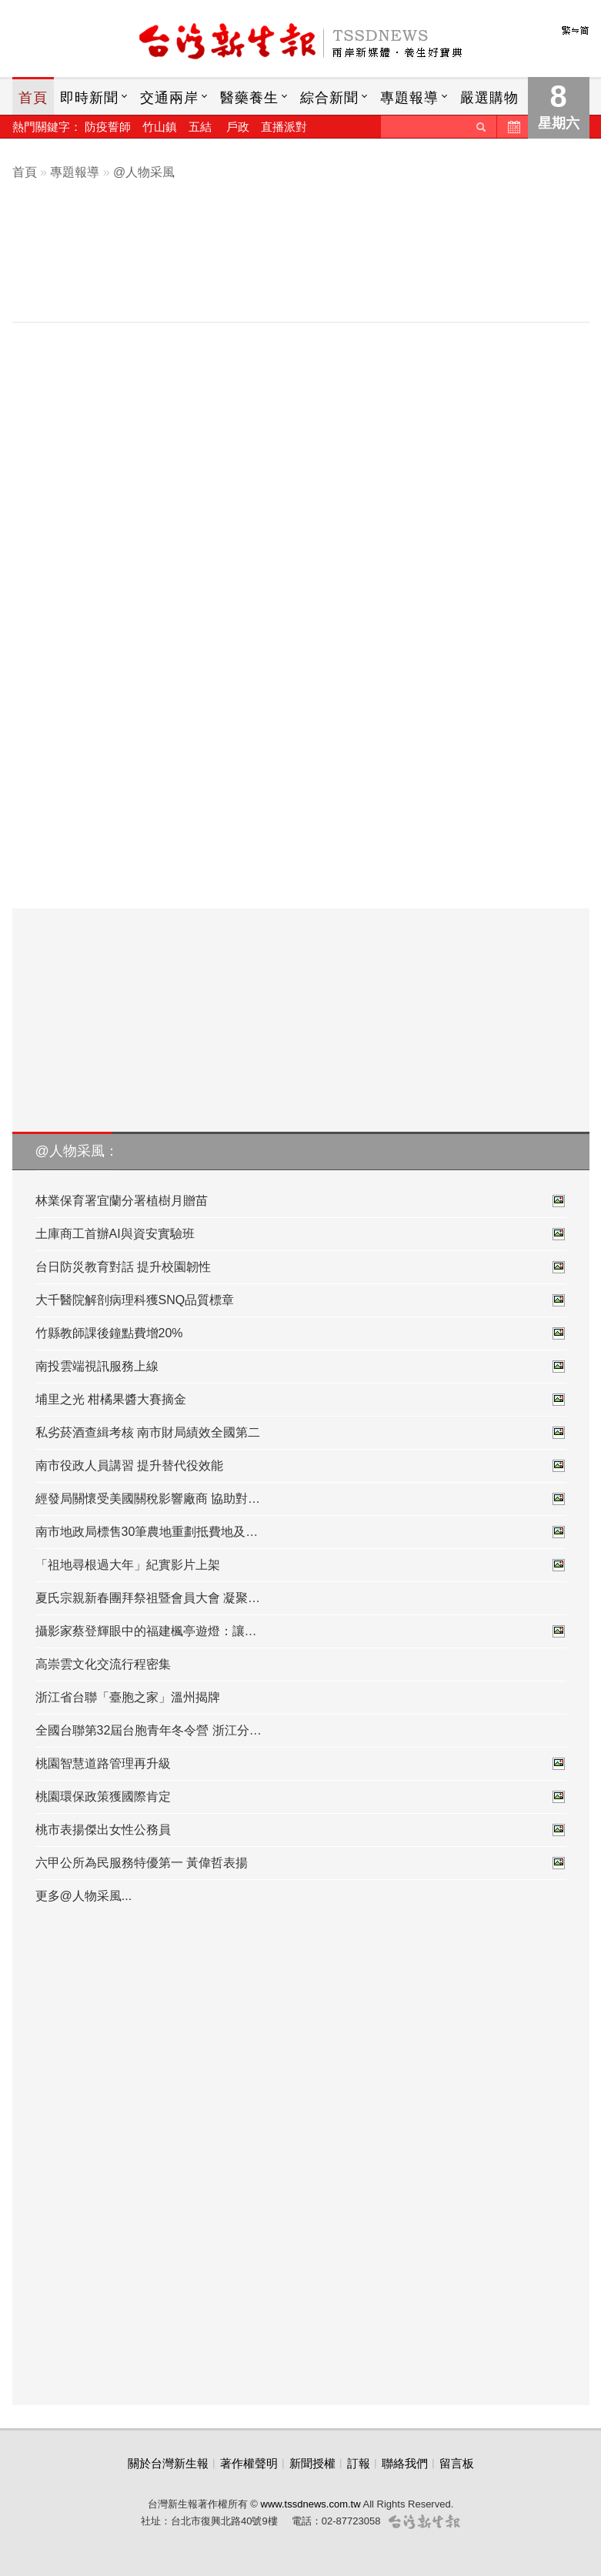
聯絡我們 (405, 2463)
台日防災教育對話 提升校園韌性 (300, 1267)
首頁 (33, 97)
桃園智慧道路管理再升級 (300, 1763)
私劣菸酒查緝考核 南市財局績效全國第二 (300, 1432)
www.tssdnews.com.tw (311, 2504)
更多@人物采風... (83, 1895)
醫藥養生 (249, 97)
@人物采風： (77, 1151)
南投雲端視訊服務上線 (300, 1366)
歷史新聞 (512, 126)
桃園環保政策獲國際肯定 (300, 1797)
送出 (481, 126)
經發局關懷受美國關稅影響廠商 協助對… (300, 1499)
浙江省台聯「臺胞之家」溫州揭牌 (127, 1697)
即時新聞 (89, 97)
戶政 (237, 126)
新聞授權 (312, 2463)
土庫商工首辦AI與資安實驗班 (300, 1234)
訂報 (358, 2463)
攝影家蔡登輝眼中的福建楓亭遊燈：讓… (300, 1631)
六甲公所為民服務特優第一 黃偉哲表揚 (300, 1863)
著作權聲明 (249, 2463)
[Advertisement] (312, 267)
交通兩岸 (169, 97)
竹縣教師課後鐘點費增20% (300, 1333)
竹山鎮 (159, 126)
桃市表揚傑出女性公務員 (300, 1830)
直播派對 (284, 126)
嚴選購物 (489, 97)
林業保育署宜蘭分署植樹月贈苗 (300, 1201)
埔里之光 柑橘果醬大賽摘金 (300, 1399)
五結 (200, 126)
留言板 (456, 2463)
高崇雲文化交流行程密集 (103, 1664)
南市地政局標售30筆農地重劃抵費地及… (300, 1532)
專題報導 (409, 97)
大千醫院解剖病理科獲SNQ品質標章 (300, 1300)
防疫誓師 (108, 126)
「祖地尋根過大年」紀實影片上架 (300, 1565)
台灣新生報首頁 (300, 42)
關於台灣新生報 (168, 2463)
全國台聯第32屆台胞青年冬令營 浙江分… (148, 1730)
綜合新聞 (329, 97)
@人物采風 (144, 172)
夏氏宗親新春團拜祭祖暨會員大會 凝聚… (147, 1597)
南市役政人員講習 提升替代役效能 (300, 1466)
